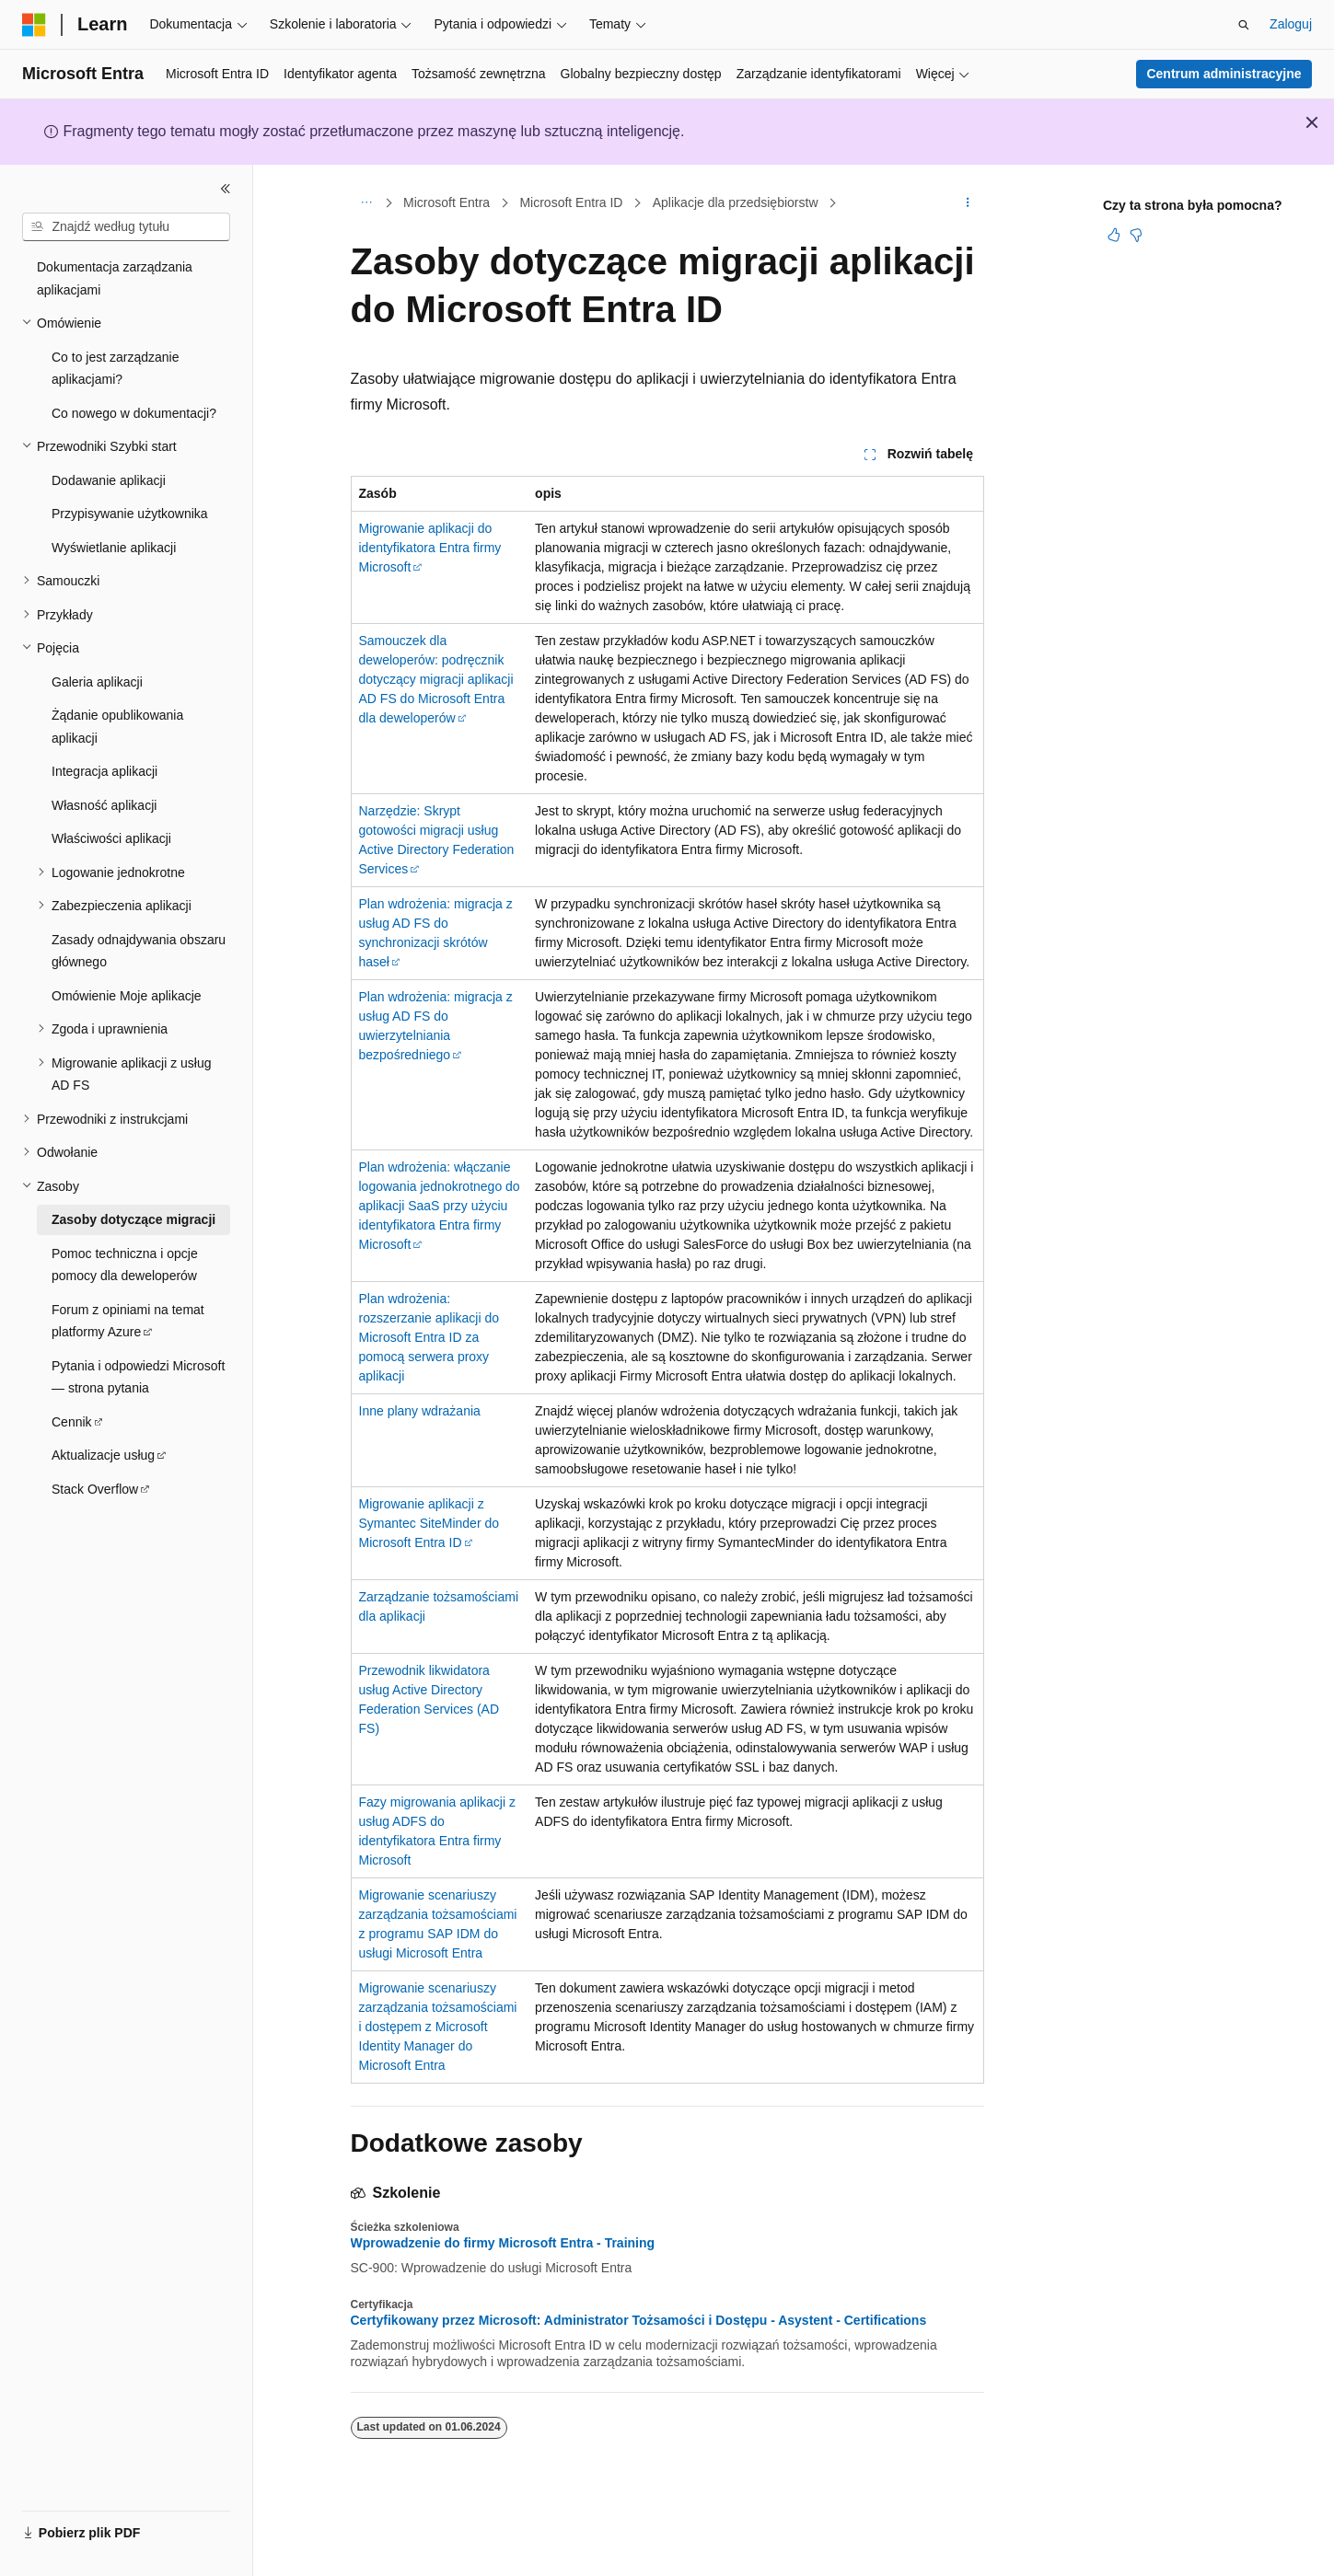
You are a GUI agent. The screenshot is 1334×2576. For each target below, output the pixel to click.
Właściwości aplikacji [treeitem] (111, 838)
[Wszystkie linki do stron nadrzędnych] (367, 203)
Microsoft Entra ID (570, 202)
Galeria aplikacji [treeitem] (97, 682)
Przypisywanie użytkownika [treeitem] (130, 513)
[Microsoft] (34, 25)
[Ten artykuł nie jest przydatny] (1136, 235)
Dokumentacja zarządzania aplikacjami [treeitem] (114, 278)
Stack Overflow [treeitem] (95, 1489)
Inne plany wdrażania (420, 1411)
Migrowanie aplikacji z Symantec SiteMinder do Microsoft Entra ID (429, 1523)
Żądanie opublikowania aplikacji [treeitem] (117, 726)
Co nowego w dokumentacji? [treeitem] (134, 413)
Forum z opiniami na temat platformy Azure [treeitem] (128, 1321)
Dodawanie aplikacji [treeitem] (109, 480)
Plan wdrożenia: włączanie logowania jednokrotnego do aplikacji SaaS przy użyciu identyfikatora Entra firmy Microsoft (439, 1206)
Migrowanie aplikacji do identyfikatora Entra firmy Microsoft (430, 547)
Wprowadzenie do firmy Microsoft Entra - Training (503, 2242)
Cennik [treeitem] (72, 1422)
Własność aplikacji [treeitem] (104, 805)
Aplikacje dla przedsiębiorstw (735, 202)
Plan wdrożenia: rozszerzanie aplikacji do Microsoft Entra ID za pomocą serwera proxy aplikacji (429, 1337)
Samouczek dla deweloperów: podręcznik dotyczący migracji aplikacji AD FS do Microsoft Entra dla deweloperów (436, 679)
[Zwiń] (225, 188)
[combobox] (126, 227)
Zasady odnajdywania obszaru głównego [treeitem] (139, 951)
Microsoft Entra (446, 202)
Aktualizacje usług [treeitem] (103, 1455)
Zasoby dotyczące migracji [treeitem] (133, 1219)
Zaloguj (1291, 24)
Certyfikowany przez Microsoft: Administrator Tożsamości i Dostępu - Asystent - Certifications (639, 2320)
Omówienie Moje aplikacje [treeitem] (127, 995)
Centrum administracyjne (1223, 73)
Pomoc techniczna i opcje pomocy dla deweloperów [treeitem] (125, 1265)
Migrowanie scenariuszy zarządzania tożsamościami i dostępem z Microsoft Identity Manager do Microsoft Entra (438, 2027)
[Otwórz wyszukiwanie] (1243, 24)
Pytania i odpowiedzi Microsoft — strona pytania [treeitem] (138, 1377)
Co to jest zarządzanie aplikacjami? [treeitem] (116, 368)
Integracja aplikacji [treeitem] (104, 771)
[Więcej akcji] (967, 203)
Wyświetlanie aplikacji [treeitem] (114, 547)
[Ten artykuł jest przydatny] (1114, 235)
